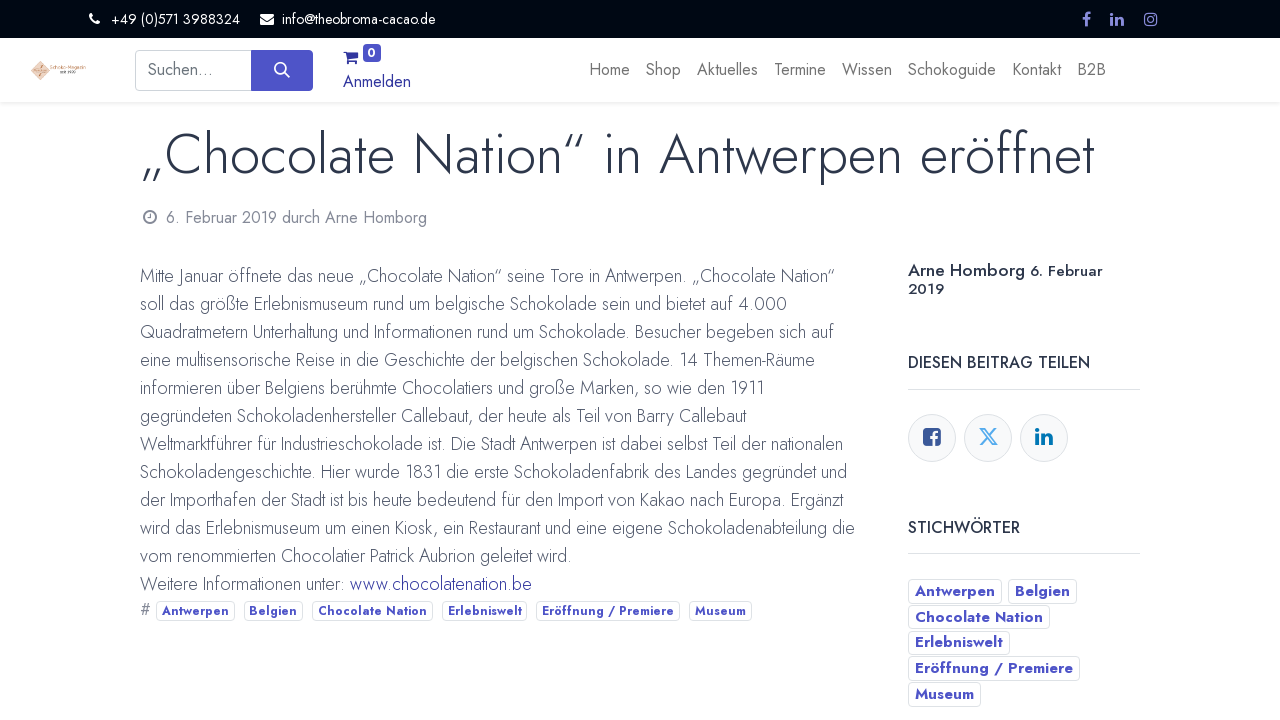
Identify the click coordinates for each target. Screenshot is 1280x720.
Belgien (273, 611)
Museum (720, 611)
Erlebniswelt (485, 611)
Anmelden (377, 81)
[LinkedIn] (1044, 438)
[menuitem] (609, 70)
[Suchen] (281, 70)
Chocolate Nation (372, 611)
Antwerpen (195, 611)
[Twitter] (988, 438)
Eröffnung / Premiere (608, 611)
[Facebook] (932, 438)
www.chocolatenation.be (441, 584)
